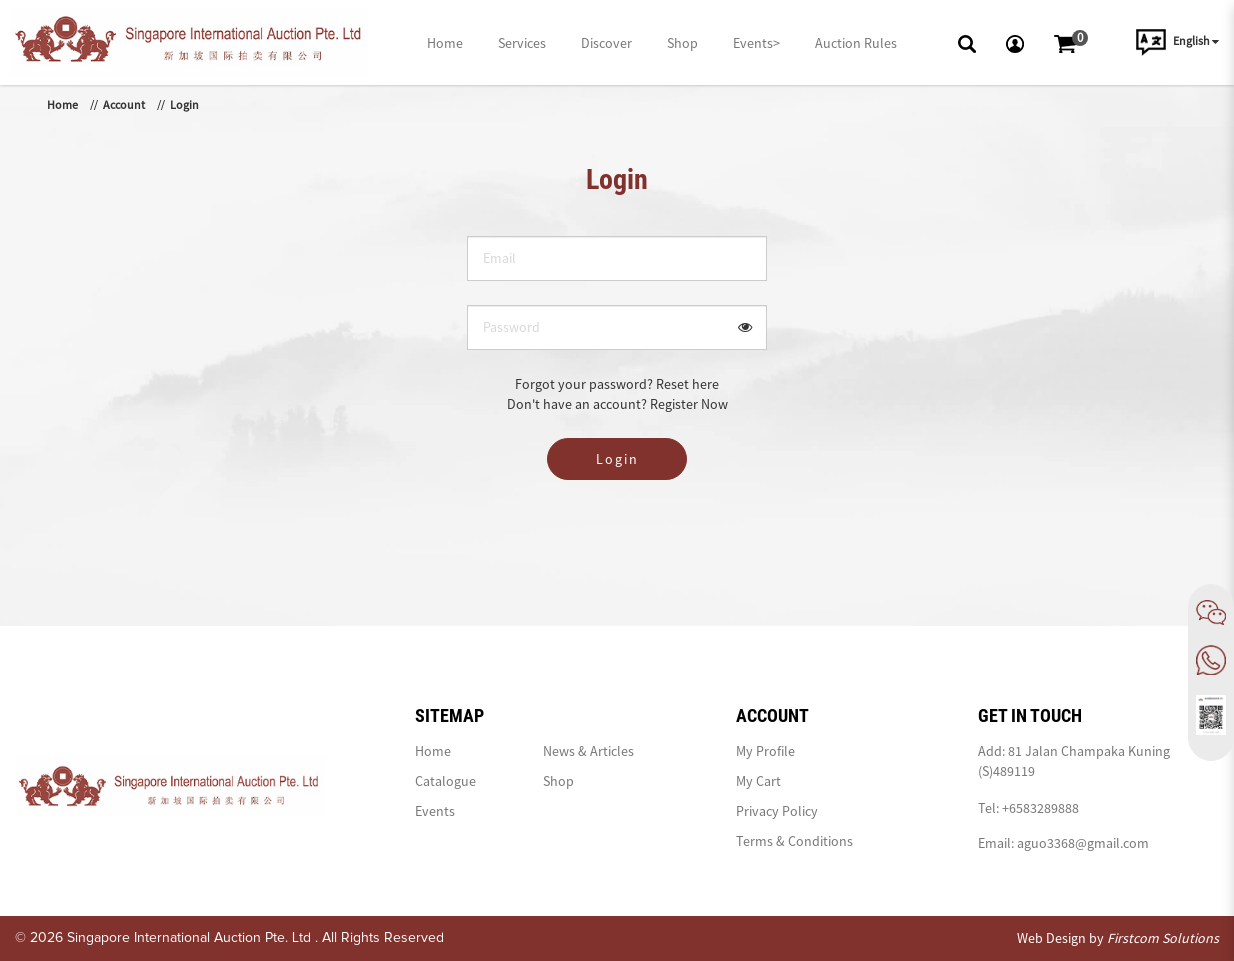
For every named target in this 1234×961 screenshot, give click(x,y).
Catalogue (445, 781)
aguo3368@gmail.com (1083, 843)
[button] (967, 42)
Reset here (687, 384)
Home (62, 104)
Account (124, 104)
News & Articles (588, 751)
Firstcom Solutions (1163, 938)
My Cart (758, 781)
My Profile (765, 751)
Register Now (689, 404)
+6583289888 (1040, 808)
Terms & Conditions (794, 841)
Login (184, 104)
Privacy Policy (777, 811)
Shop (558, 781)
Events (435, 811)
